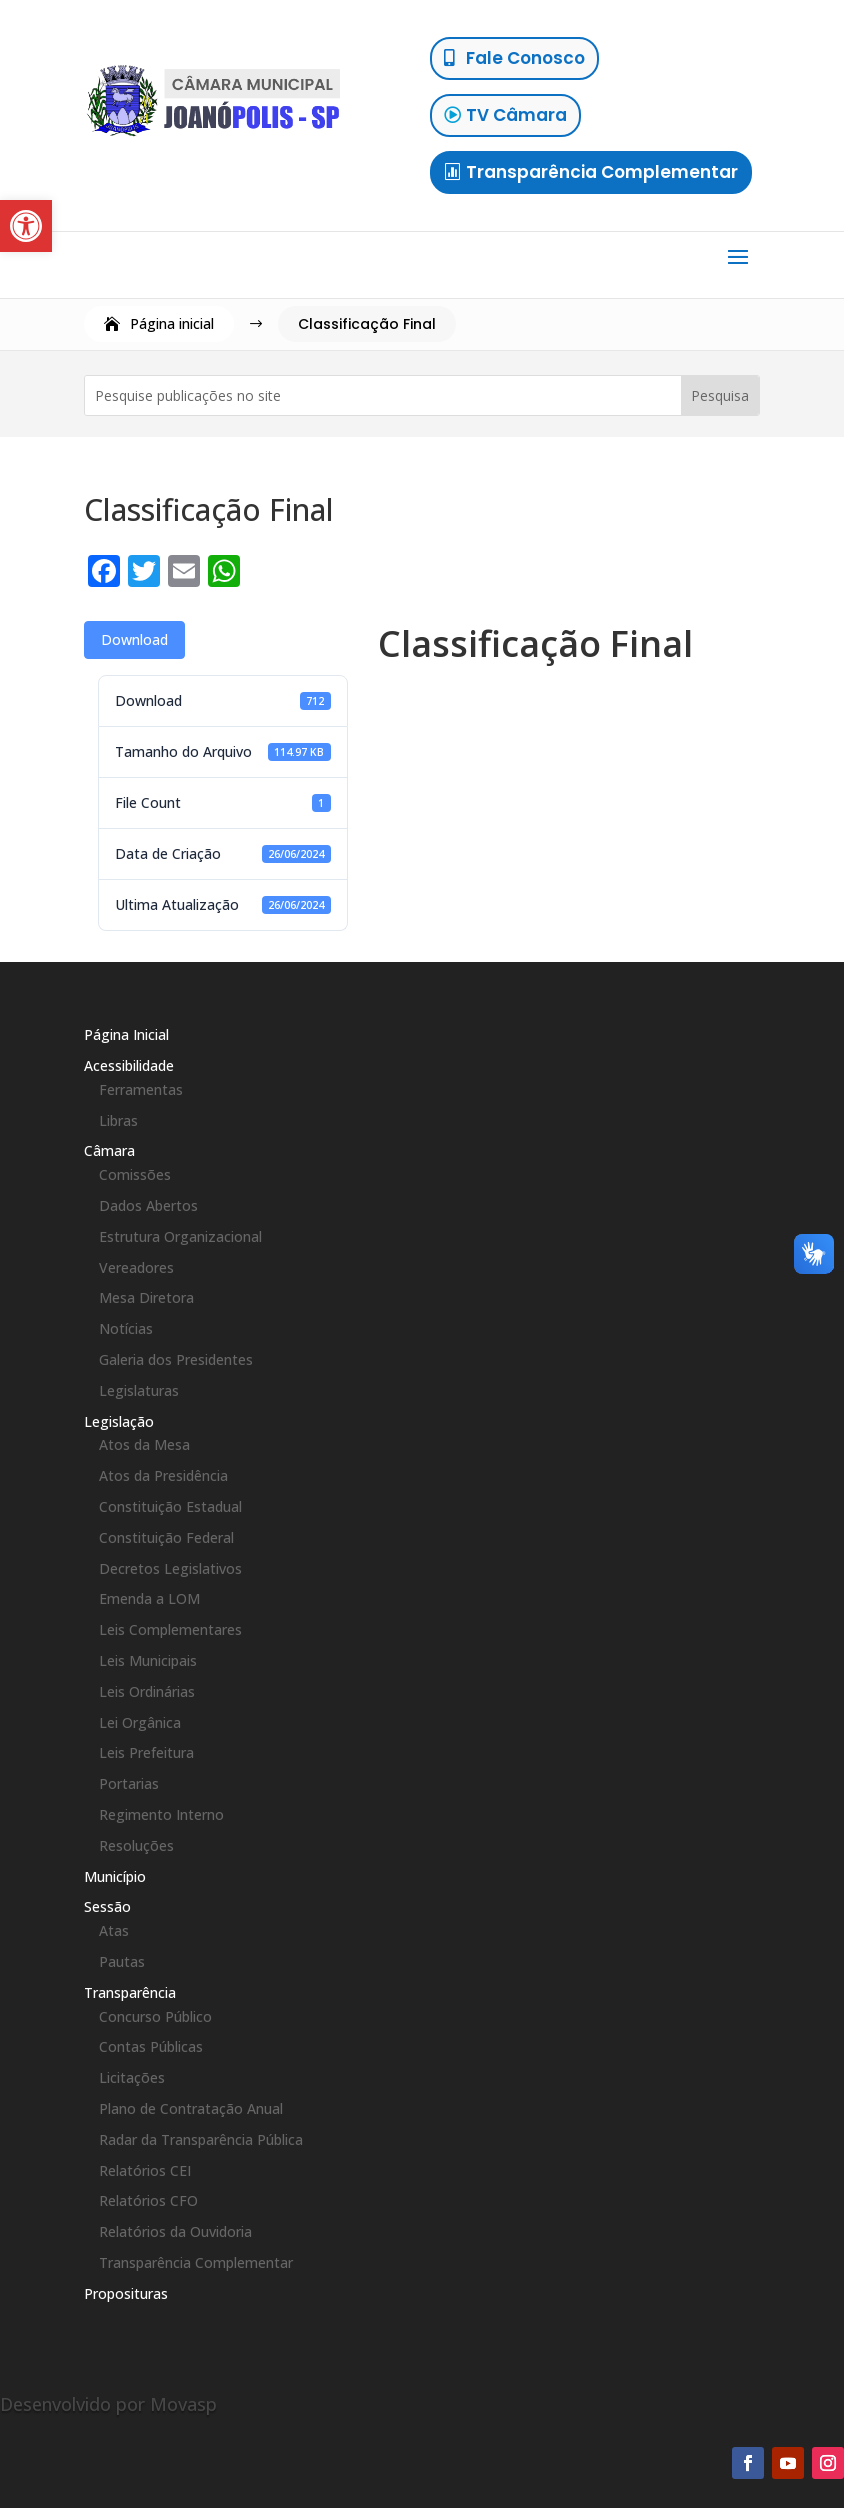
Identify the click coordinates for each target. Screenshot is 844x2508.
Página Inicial (126, 1034)
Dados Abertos (148, 1205)
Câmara (109, 1150)
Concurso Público (155, 2016)
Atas (114, 1930)
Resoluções (136, 1845)
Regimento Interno (161, 1814)
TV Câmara (516, 115)
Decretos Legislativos (170, 1568)
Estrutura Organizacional (180, 1236)
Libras (118, 1120)
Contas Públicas (151, 2046)
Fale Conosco (525, 58)
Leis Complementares (170, 1629)
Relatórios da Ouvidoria (175, 2231)
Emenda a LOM (149, 1598)
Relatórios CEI (145, 2170)
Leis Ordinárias (147, 1691)
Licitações (132, 2077)
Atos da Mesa (144, 1444)
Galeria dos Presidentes (176, 1359)
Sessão (107, 1906)
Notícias (126, 1328)
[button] (26, 226)
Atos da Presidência (163, 1475)
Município (115, 1876)
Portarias (129, 1783)
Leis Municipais (148, 1660)
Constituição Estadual (170, 1506)
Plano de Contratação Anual (191, 2108)
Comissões (135, 1174)
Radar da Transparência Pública (201, 2139)
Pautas (122, 1961)
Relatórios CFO (148, 2200)
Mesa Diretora (146, 1297)
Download (134, 639)
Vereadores (136, 1267)
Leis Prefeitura (146, 1752)
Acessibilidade (129, 1065)
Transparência (130, 1992)
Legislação (119, 1421)
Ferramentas (141, 1089)
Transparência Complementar (602, 172)
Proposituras (126, 2293)
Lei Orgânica (140, 1722)
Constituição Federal (166, 1537)
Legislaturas (139, 1390)
